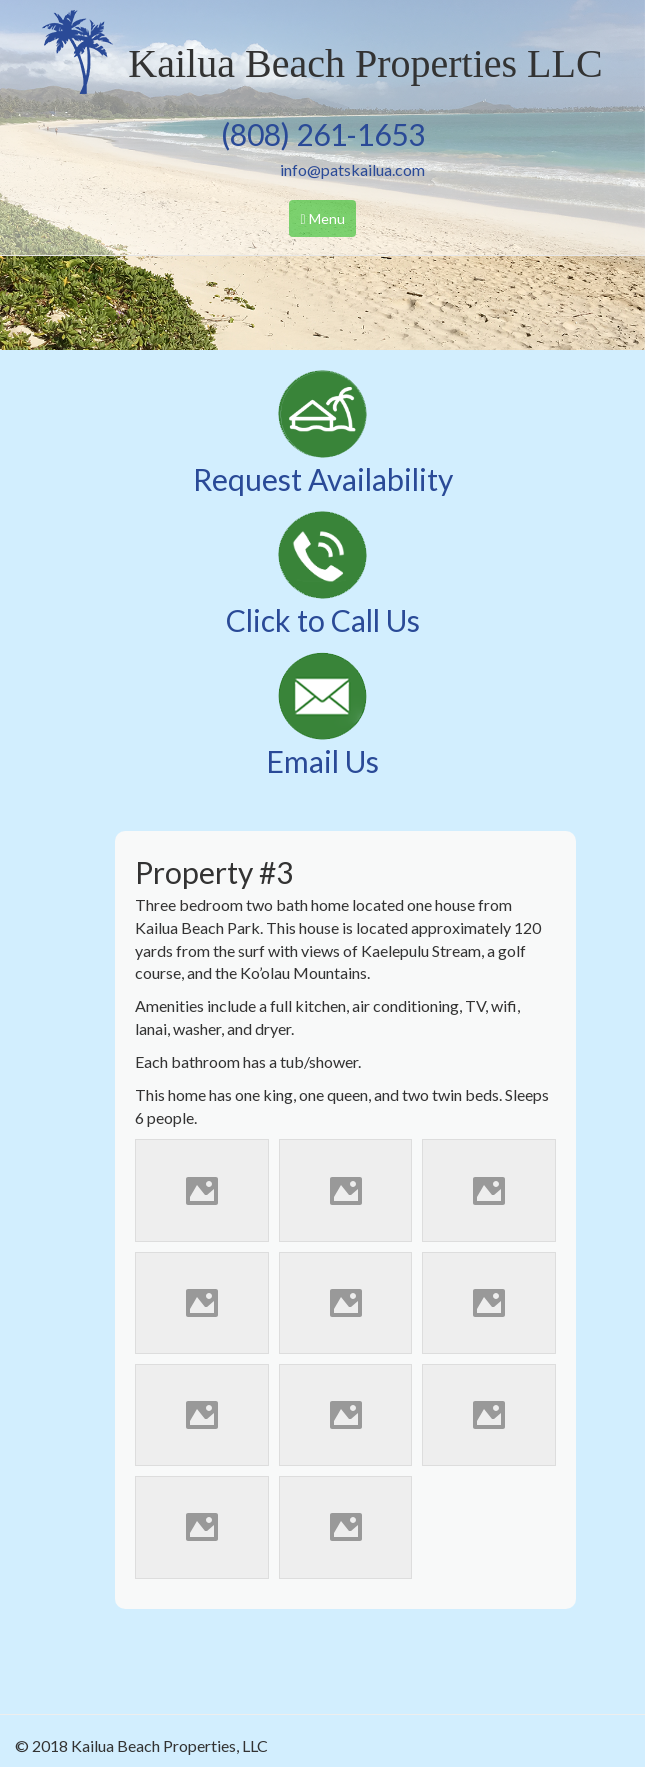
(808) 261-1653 (323, 134)
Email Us (322, 761)
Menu (327, 223)
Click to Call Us (323, 620)
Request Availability (323, 479)
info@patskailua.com (352, 170)
